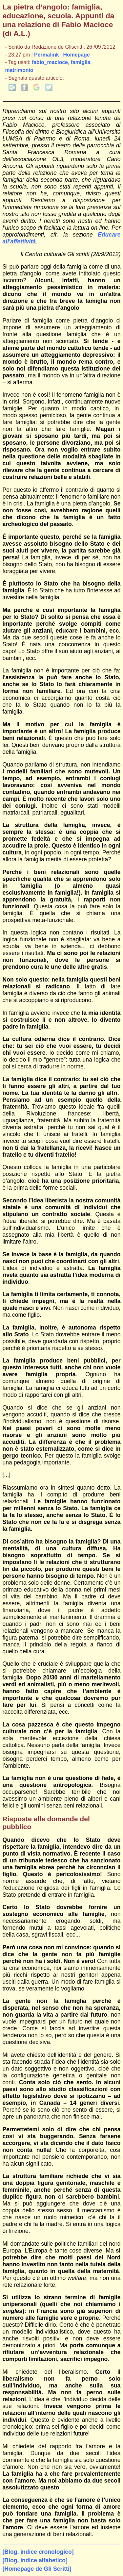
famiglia (81, 62)
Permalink (46, 55)
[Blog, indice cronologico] (38, 2552)
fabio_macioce (50, 62)
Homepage (76, 55)
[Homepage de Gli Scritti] (37, 2569)
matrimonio (19, 70)
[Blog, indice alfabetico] (35, 2560)
